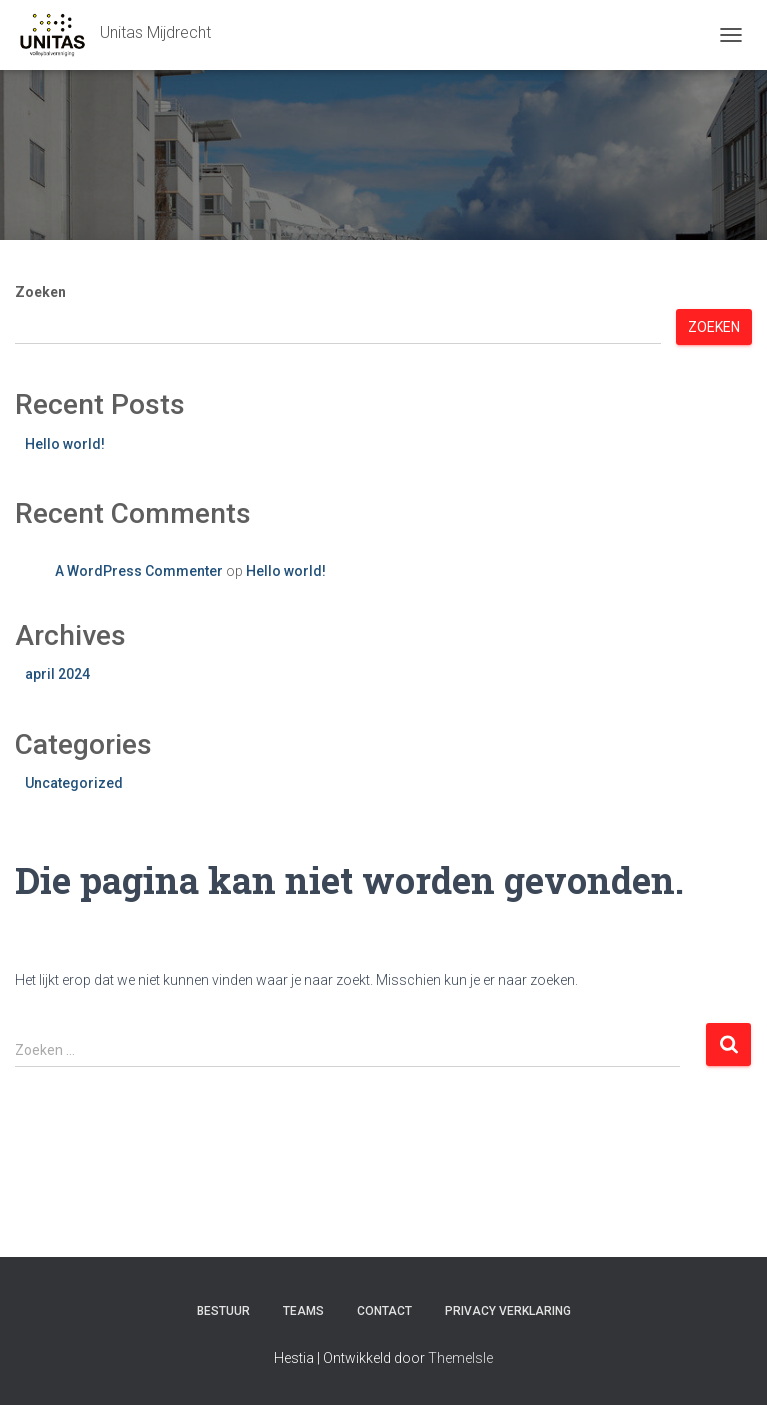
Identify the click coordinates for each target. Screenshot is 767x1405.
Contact (384, 1311)
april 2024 (57, 674)
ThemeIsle (460, 1358)
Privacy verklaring (508, 1311)
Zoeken (40, 292)
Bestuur (223, 1311)
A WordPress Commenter (139, 571)
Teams (303, 1311)
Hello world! (65, 444)
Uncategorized (74, 783)
